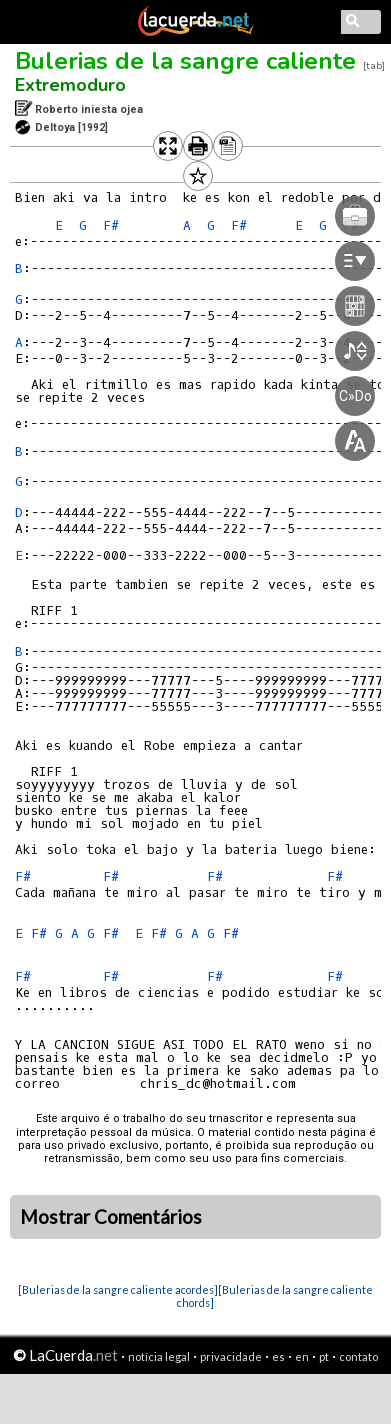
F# (111, 225)
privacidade (231, 1356)
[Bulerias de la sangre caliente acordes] (118, 1289)
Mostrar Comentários (111, 1217)
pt (324, 1356)
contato (358, 1356)
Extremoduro (70, 85)
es (278, 1356)
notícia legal (159, 1356)
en (302, 1356)
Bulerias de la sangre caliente (185, 61)
